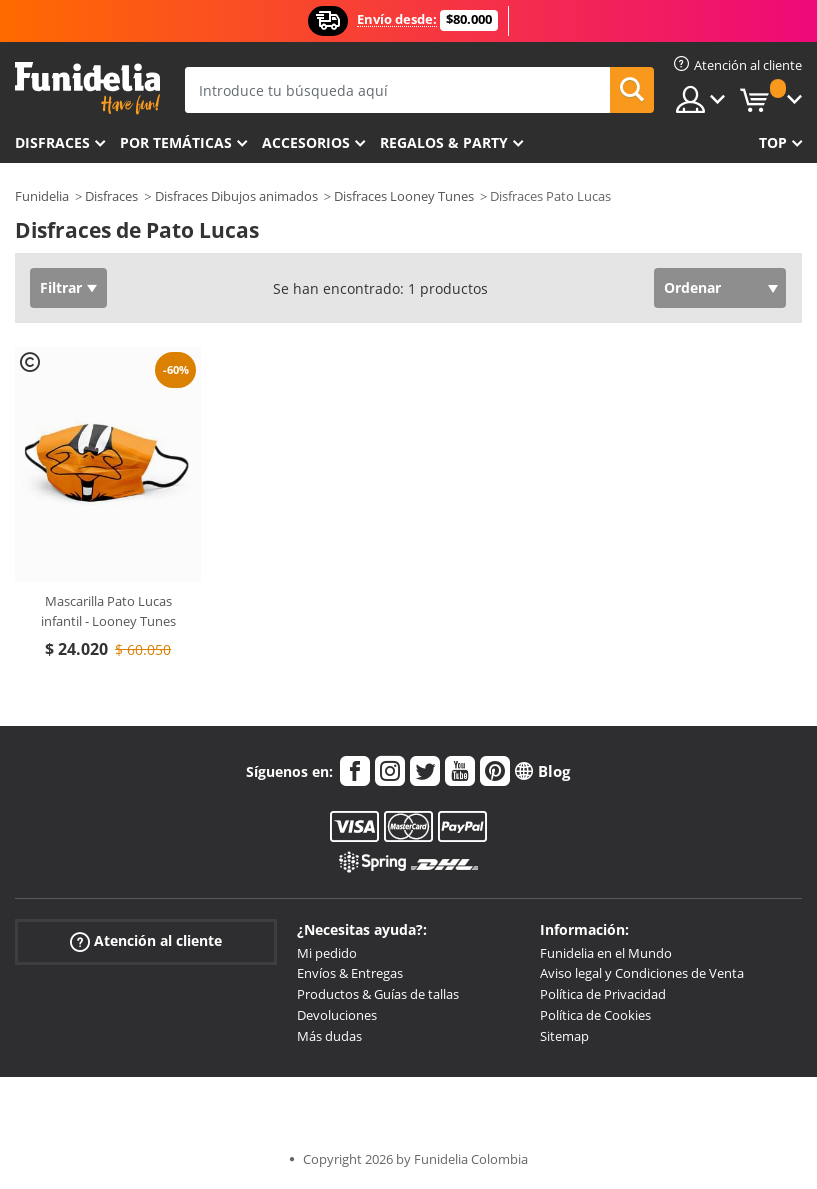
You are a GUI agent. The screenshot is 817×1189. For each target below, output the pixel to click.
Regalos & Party (444, 142)
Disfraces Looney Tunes (404, 196)
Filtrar (61, 287)
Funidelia (42, 196)
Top (773, 142)
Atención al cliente (146, 940)
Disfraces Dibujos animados (236, 196)
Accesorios (306, 142)
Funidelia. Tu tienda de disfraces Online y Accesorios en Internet (87, 88)
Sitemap (564, 1036)
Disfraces (52, 142)
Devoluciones (337, 1015)
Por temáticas (176, 142)
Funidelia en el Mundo (606, 953)
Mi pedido (327, 953)
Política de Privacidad (603, 994)
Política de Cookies (595, 1015)
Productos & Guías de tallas (378, 994)
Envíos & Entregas (350, 973)
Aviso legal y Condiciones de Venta (642, 973)
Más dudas (329, 1036)
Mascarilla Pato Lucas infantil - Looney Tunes (108, 611)
